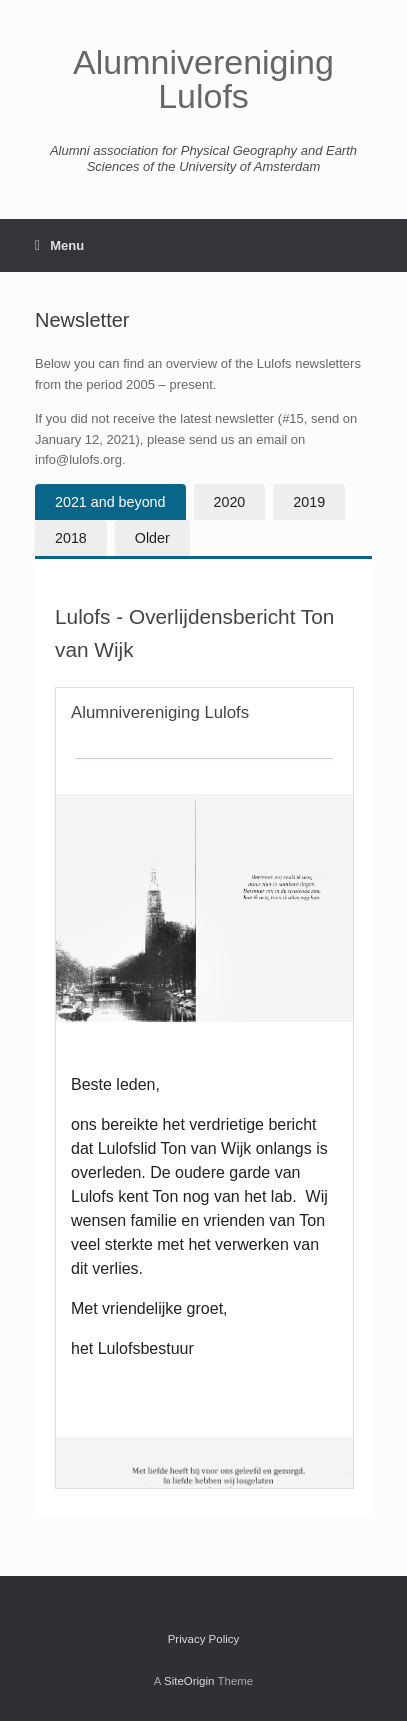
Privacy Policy (204, 1639)
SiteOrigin (189, 1681)
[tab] (110, 502)
